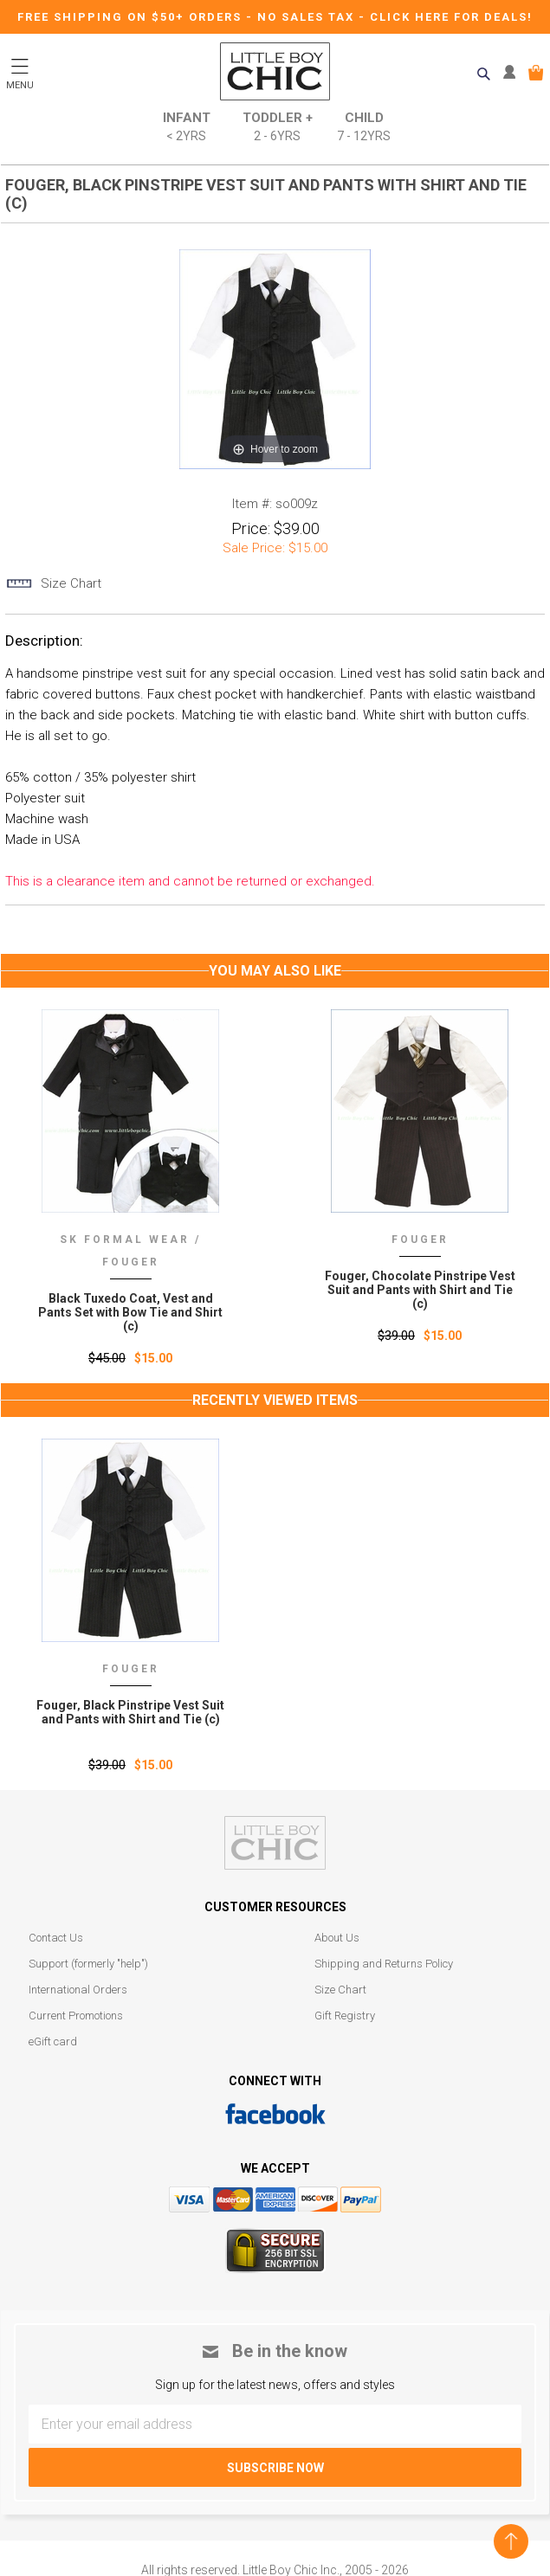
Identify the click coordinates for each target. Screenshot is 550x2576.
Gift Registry (344, 2015)
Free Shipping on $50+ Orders (131, 16)
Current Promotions (76, 2015)
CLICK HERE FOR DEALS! (451, 16)
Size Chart (340, 1989)
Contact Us (56, 1937)
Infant (186, 127)
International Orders (78, 1989)
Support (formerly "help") (88, 1963)
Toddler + (278, 127)
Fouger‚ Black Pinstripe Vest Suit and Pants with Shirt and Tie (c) (130, 1712)
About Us (336, 1937)
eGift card (53, 2041)
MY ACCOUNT (513, 72)
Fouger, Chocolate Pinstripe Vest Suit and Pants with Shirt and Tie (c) (420, 1290)
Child (364, 127)
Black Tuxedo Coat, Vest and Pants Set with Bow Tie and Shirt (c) (130, 1312)
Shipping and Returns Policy (383, 1963)
